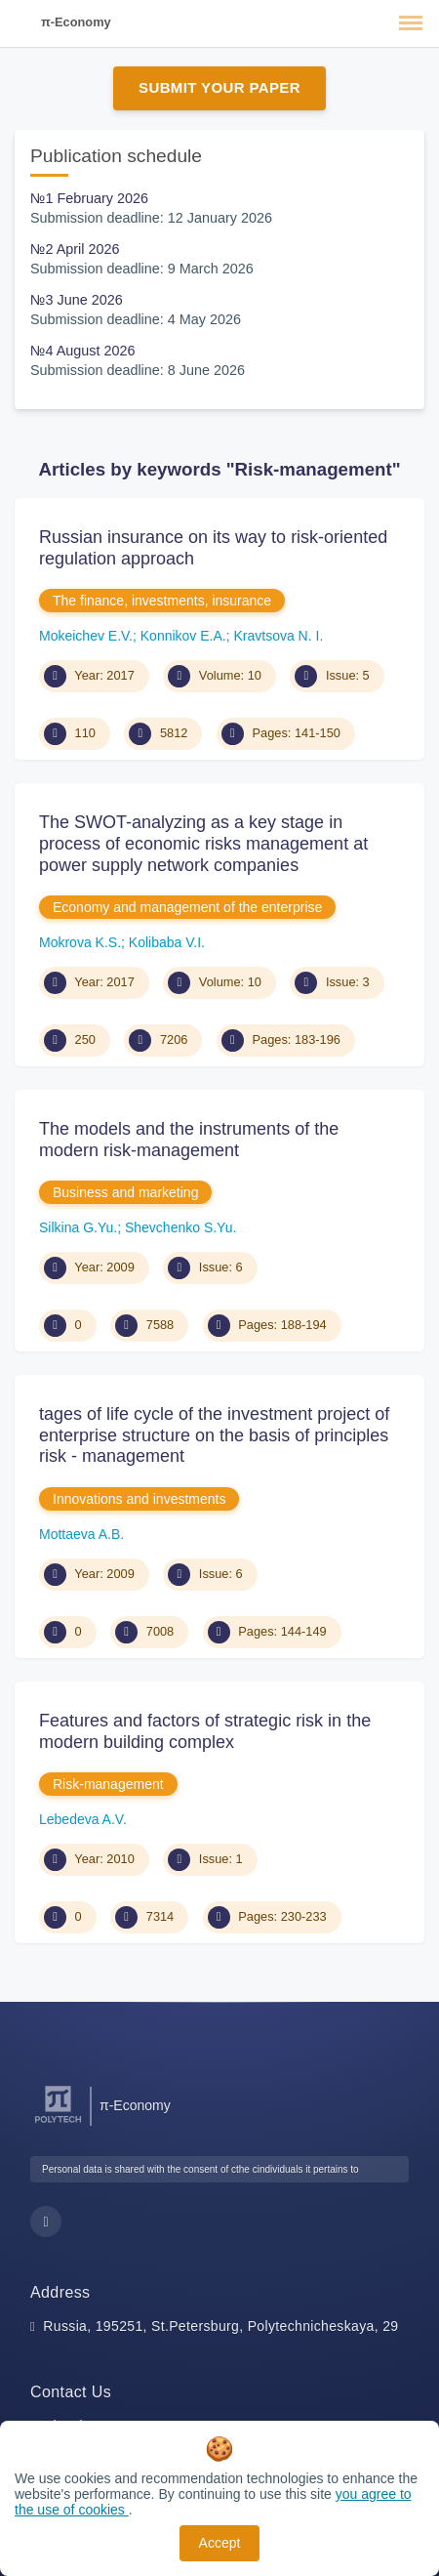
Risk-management (108, 1784)
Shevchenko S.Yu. (180, 1227)
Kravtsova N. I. (278, 636)
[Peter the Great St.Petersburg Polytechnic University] (58, 2123)
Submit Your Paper (219, 87)
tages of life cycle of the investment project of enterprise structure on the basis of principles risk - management (214, 1435)
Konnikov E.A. (183, 636)
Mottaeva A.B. (81, 1534)
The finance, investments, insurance (162, 600)
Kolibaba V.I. (167, 942)
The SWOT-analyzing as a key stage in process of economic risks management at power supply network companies (203, 843)
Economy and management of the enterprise (187, 907)
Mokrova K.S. (80, 942)
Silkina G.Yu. (78, 1227)
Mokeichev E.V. (86, 636)
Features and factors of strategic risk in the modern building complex (205, 1731)
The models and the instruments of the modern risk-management (189, 1139)
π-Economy (76, 22)
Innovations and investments (139, 1499)
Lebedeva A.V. (83, 1819)
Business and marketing (125, 1192)
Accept (220, 2543)
